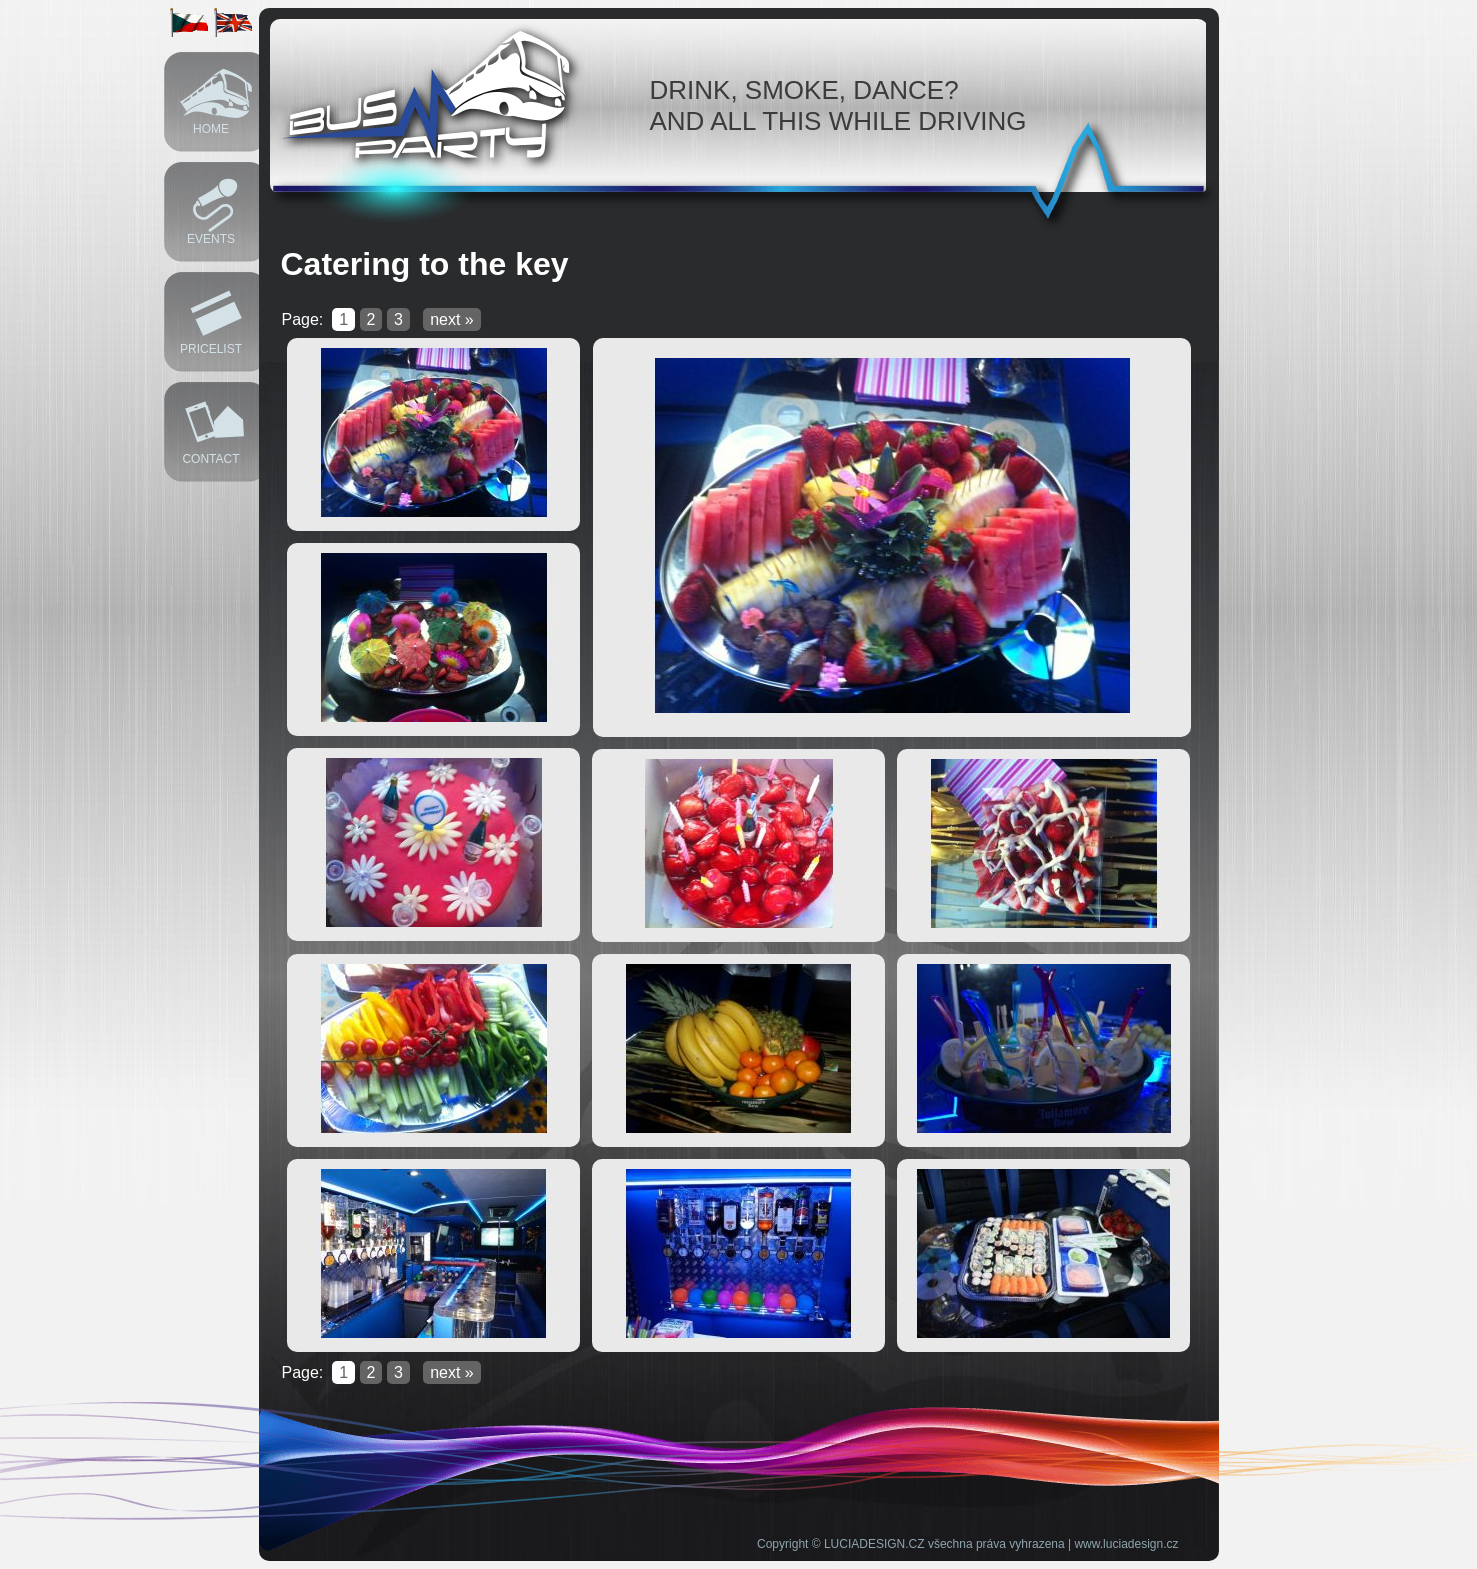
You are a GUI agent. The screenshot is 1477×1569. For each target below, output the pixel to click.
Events (211, 239)
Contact (210, 459)
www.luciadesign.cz (1126, 1544)
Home (211, 129)
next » (452, 319)
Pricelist (211, 349)
